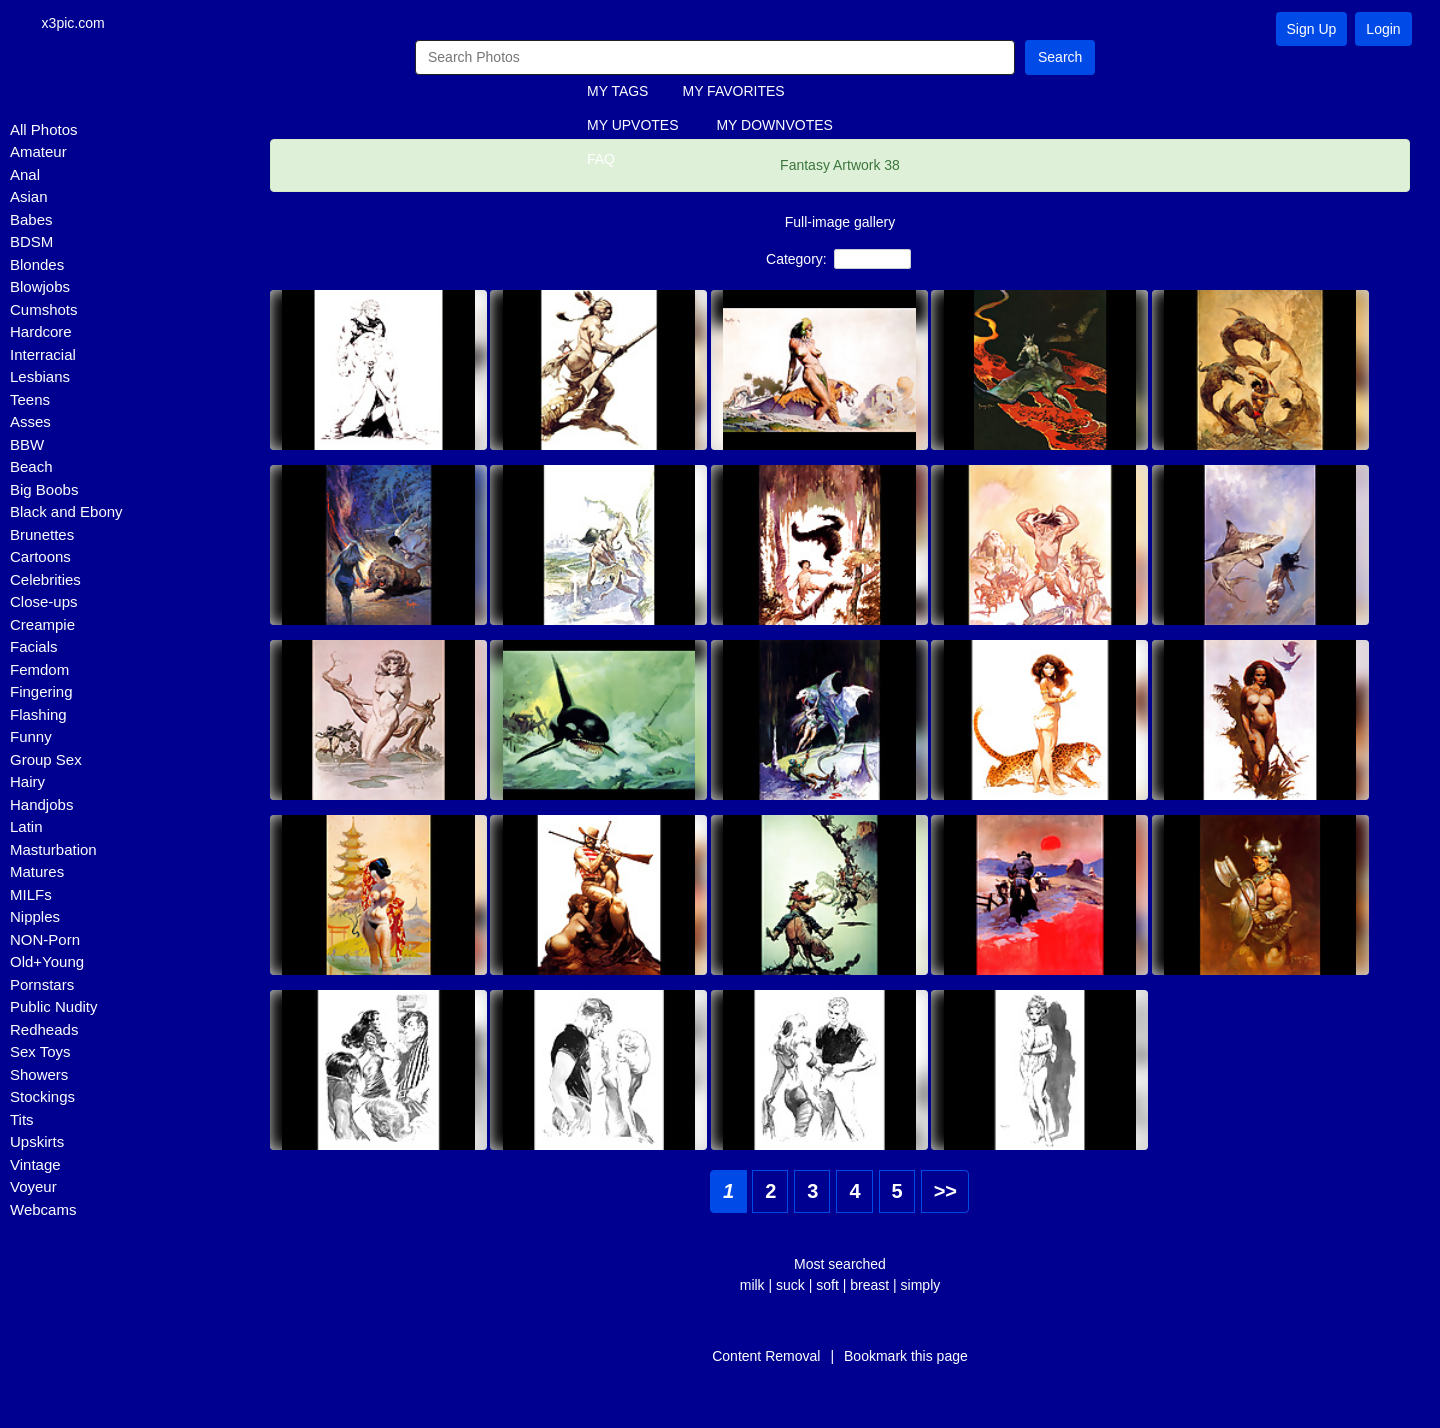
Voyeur (33, 1188)
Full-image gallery (840, 223)
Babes (31, 220)
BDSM (31, 243)
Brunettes (42, 535)
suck (790, 1286)
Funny (31, 738)
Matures (37, 873)
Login (1383, 29)
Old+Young (47, 963)
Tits (22, 1120)
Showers (39, 1075)
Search (1060, 58)
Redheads (44, 1030)
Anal (25, 175)
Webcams (43, 1210)
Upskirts (37, 1143)
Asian (29, 198)
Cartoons (40, 558)
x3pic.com (80, 24)
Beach (31, 468)
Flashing (38, 715)
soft (827, 1286)
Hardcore (41, 333)
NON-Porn (45, 940)
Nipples (35, 918)
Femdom (39, 670)
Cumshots (44, 310)
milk (752, 1286)
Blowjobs (40, 288)
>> (945, 1192)
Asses (30, 423)
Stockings (42, 1098)
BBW (27, 445)
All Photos (44, 130)
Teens (30, 400)
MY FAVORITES (733, 93)
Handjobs (41, 805)
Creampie (42, 625)
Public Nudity (54, 1008)
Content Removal (766, 1357)
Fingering (41, 693)
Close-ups (44, 603)
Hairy (27, 783)
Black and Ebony (66, 513)
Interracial (43, 355)
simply (921, 1286)
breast (869, 1286)
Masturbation (53, 850)
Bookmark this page (906, 1357)
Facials (34, 648)
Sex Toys (40, 1053)
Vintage (35, 1165)
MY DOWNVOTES (774, 127)
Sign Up (1312, 29)
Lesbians (40, 378)
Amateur (38, 153)
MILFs (31, 895)
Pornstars (42, 985)
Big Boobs (44, 490)
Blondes (37, 265)
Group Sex (46, 760)
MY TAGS (617, 93)
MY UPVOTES (633, 127)
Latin (26, 828)
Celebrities (45, 580)
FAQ (601, 161)
